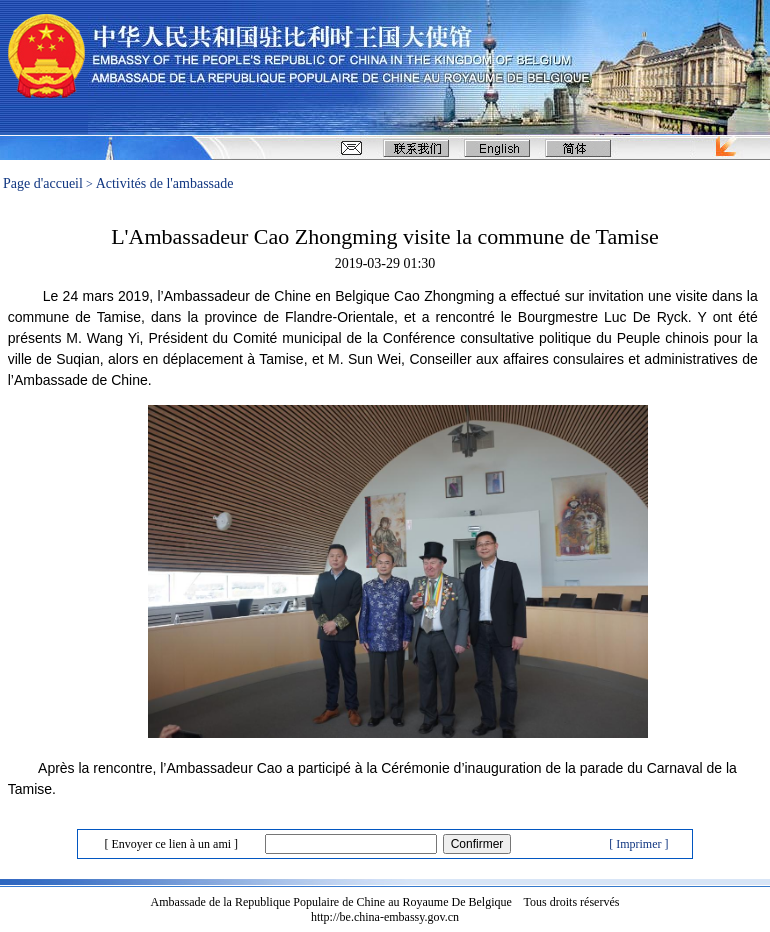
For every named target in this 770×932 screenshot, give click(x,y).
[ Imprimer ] (638, 844)
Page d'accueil (43, 183)
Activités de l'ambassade (165, 183)
